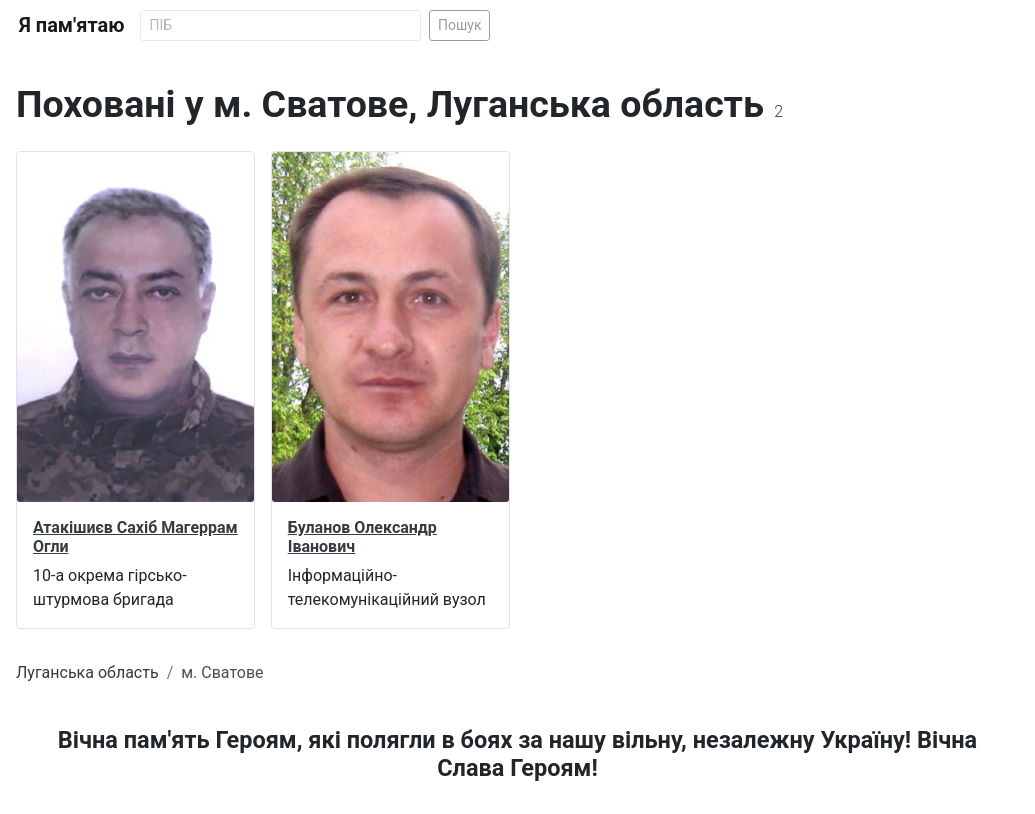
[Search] (280, 25)
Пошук (460, 25)
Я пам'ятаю (71, 25)
